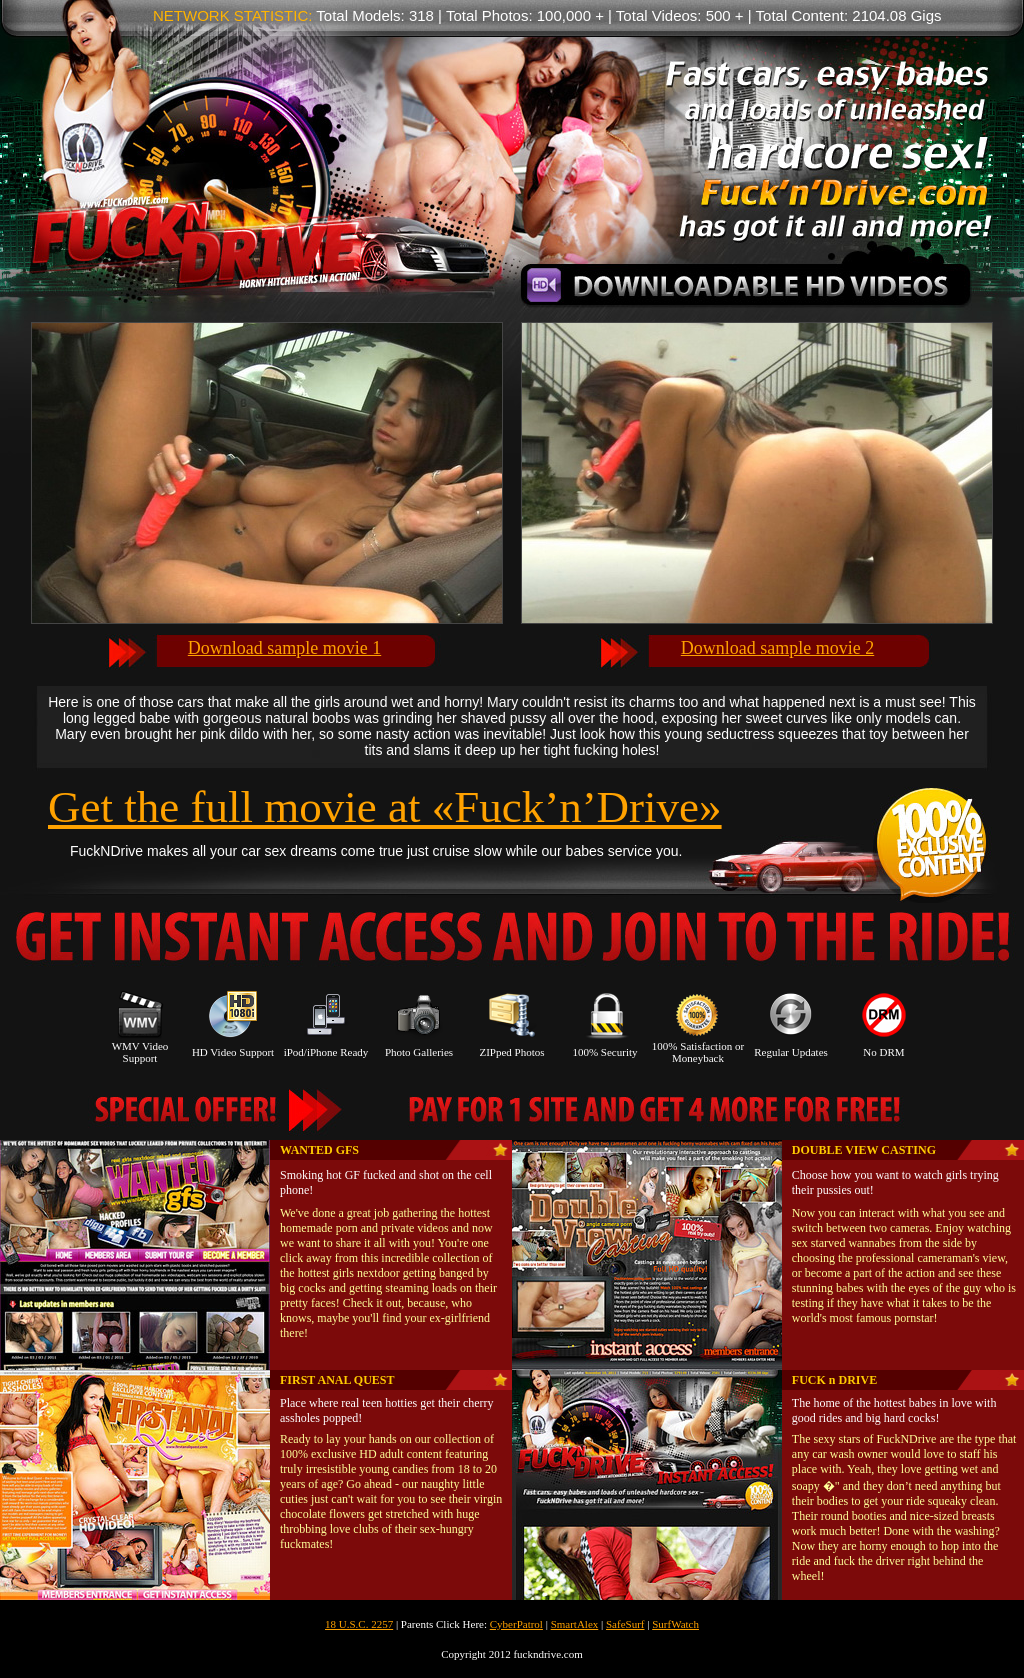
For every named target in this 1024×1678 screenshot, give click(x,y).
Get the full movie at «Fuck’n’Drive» (385, 807)
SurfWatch (675, 1624)
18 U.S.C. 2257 (359, 1624)
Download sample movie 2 (777, 648)
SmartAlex (575, 1624)
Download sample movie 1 (284, 648)
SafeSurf (625, 1624)
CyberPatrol (516, 1624)
